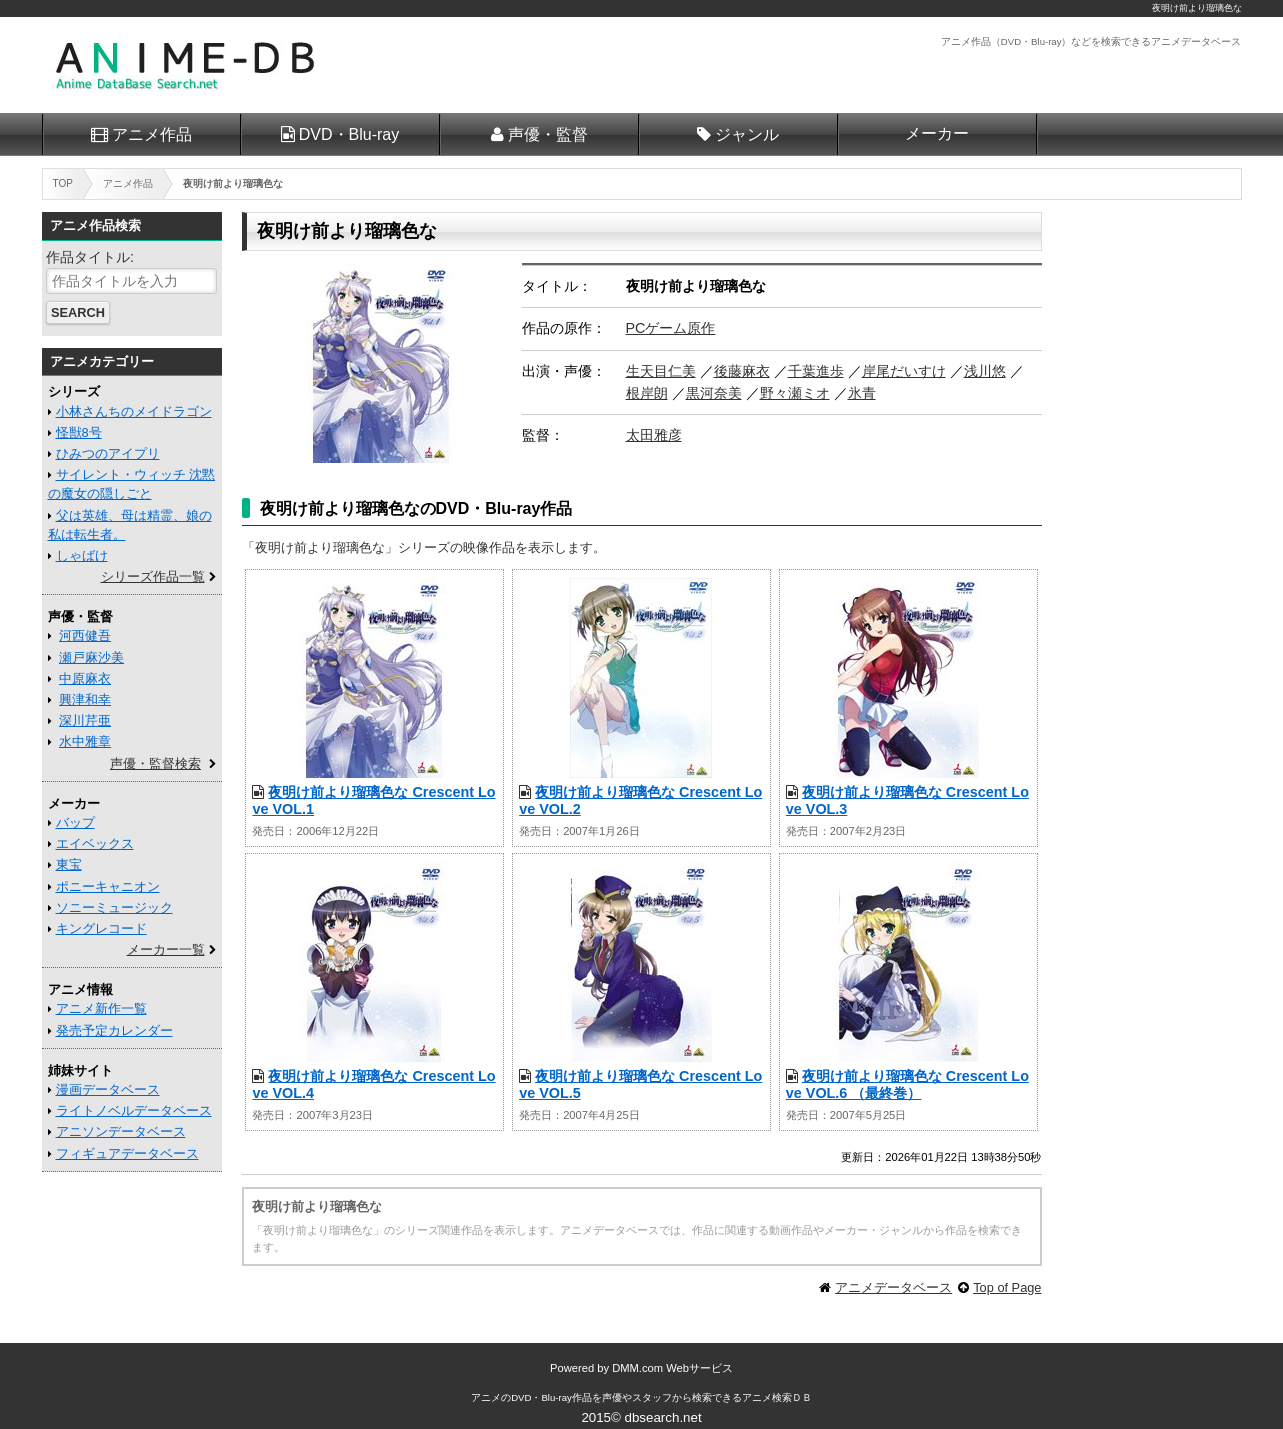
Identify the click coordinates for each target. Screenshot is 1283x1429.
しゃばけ (82, 555)
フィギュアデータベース (127, 1153)
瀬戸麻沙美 (91, 657)
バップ (75, 822)
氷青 (862, 393)
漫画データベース (108, 1089)
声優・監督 (548, 134)
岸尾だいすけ (904, 371)
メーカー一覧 (166, 949)
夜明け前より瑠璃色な (1197, 8)
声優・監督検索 (155, 763)
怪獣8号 (79, 432)
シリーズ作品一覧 (153, 576)
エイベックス (95, 843)
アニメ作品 (152, 134)
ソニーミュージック (114, 907)
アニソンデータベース (121, 1131)
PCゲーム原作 (671, 328)
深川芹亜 (85, 720)
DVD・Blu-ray (349, 134)
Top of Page (1007, 1287)
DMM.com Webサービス (672, 1368)
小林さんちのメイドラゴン (134, 411)
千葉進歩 (816, 371)
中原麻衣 (85, 678)
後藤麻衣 (742, 371)
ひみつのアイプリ (108, 453)
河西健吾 (85, 635)
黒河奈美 (714, 393)
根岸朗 (647, 393)
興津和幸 (85, 699)
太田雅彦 (654, 435)
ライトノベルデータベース (134, 1110)
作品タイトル (88, 257)
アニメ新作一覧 (101, 1008)
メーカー (937, 133)
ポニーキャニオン (108, 886)
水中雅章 (85, 741)
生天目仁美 (661, 371)
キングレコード (101, 928)
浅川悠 (985, 371)
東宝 (69, 864)
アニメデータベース (893, 1287)
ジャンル (747, 134)
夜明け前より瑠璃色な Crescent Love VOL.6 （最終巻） (907, 1084)
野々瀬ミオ (795, 393)
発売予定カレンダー (114, 1030)
